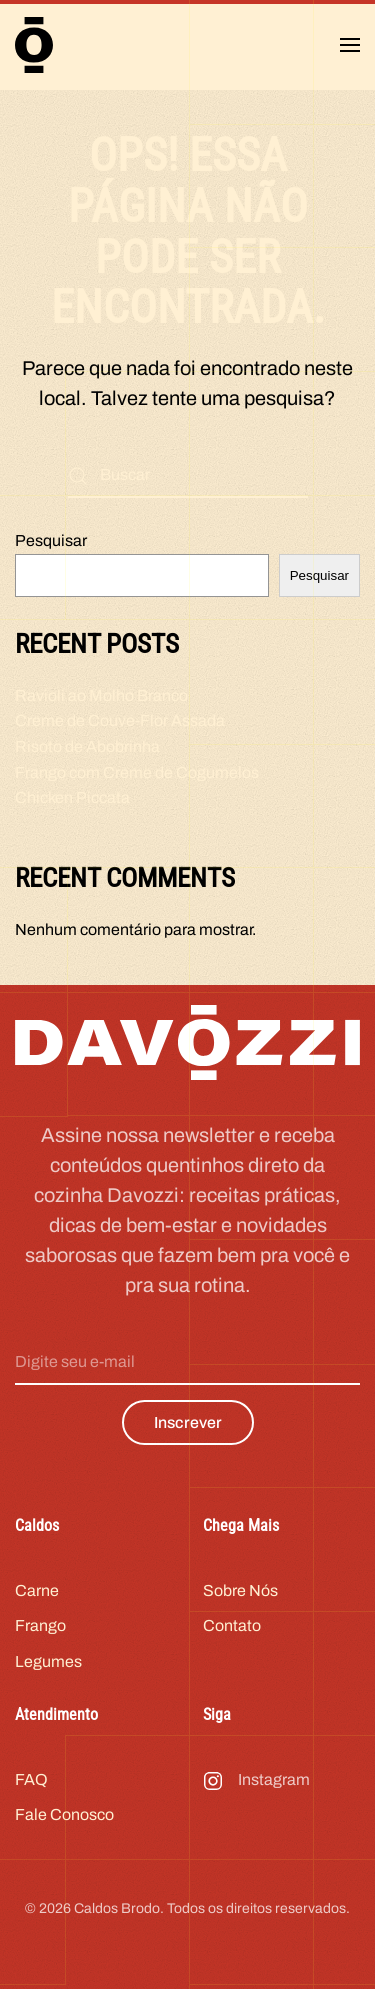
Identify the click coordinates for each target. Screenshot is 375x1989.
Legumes (48, 1661)
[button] (350, 45)
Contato (232, 1625)
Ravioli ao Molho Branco (101, 695)
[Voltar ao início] (34, 45)
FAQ (31, 1779)
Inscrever (188, 1422)
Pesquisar (51, 540)
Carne (37, 1590)
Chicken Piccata (72, 797)
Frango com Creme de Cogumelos (137, 772)
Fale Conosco (64, 1814)
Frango (40, 1625)
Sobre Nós (240, 1590)
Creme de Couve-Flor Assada (120, 720)
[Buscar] (188, 475)
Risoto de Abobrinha (87, 746)
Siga (217, 1714)
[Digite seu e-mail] (187, 1362)
